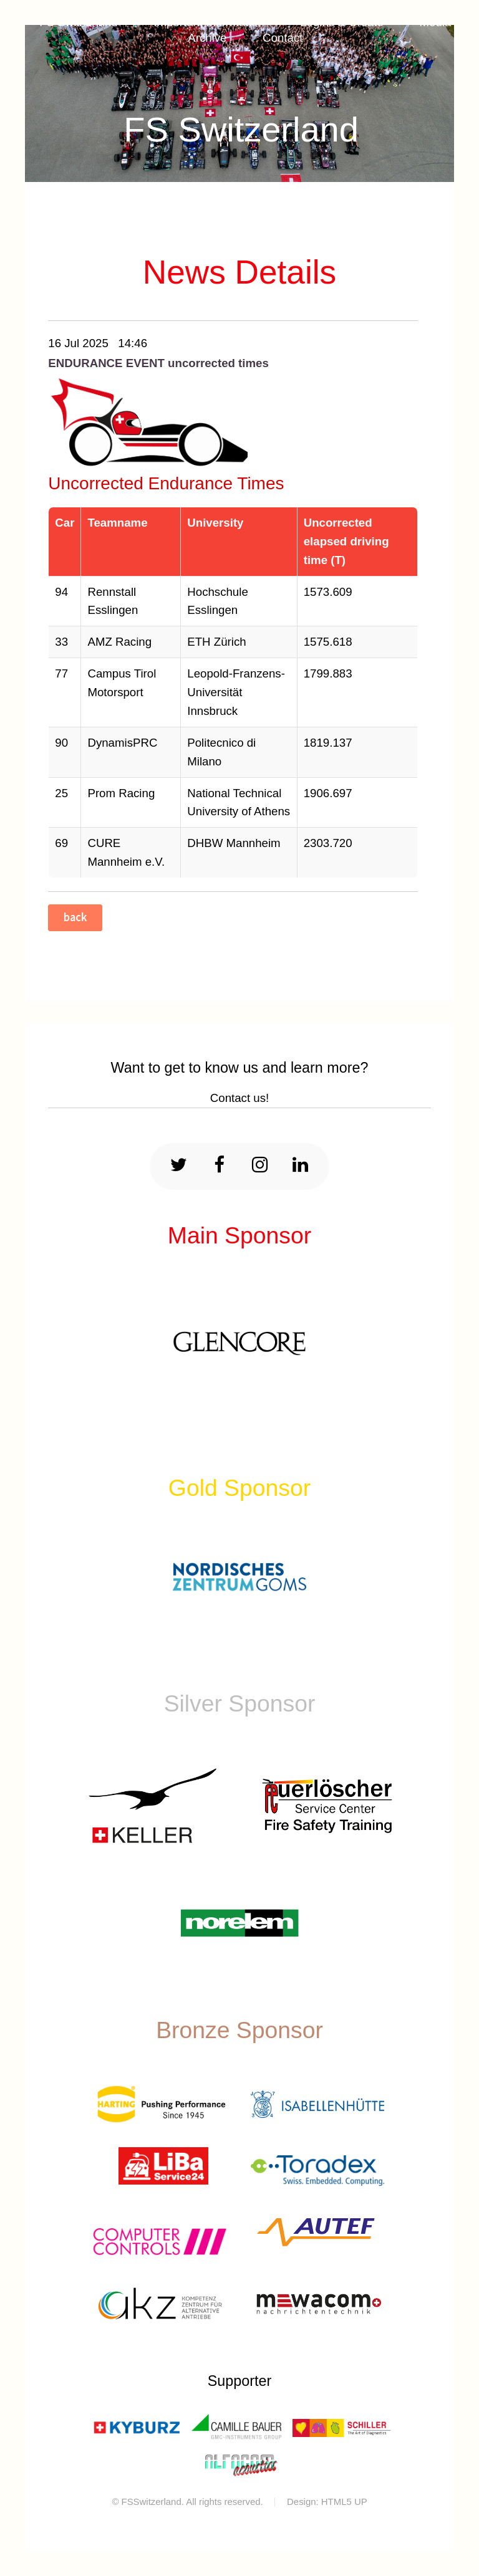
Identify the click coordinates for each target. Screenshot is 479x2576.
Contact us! (239, 1097)
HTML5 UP (344, 2501)
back (75, 917)
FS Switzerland (241, 129)
